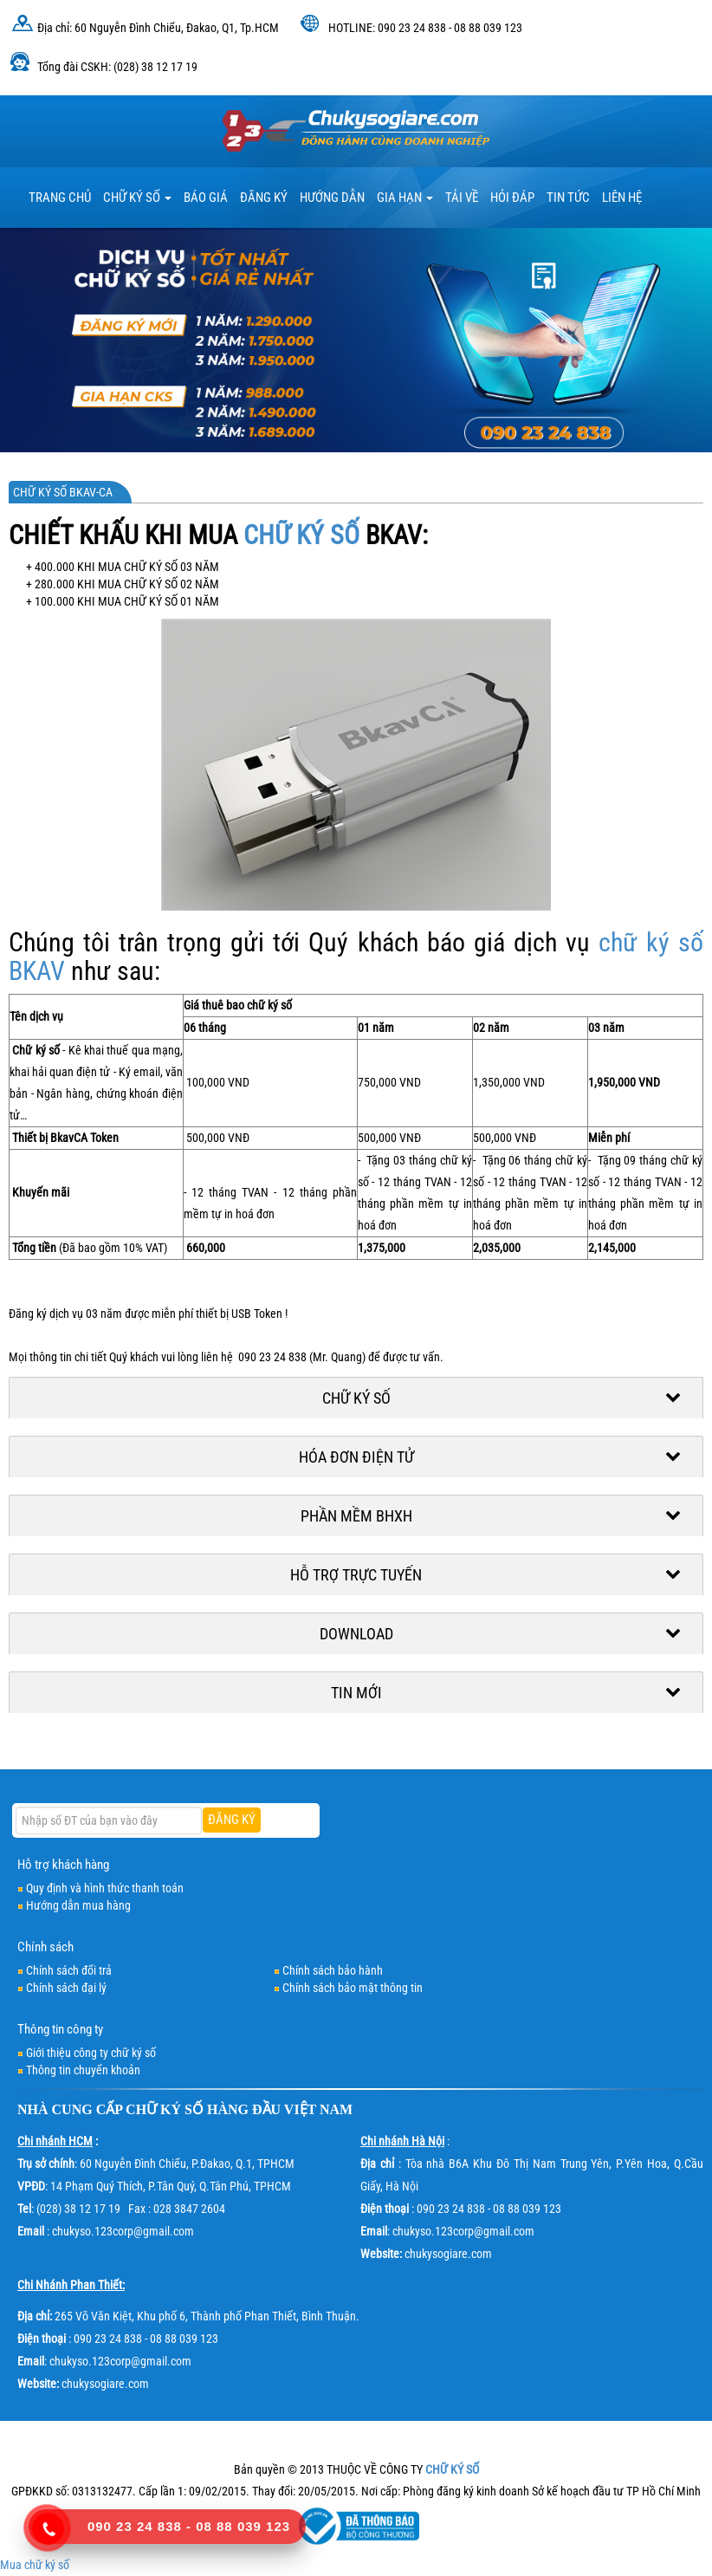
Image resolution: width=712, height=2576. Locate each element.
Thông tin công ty (60, 2029)
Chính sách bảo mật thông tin (352, 1988)
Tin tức (568, 197)
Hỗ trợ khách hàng (63, 1864)
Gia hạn (405, 197)
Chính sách (45, 1947)
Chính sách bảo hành (332, 1970)
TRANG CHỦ (60, 197)
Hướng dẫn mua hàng (78, 1905)
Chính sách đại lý (66, 1988)
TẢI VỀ (461, 197)
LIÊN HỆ (622, 197)
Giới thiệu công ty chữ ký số (91, 2053)
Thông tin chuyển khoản (83, 2070)
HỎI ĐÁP (512, 197)
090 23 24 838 (134, 2526)
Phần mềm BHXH (356, 1516)
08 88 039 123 (243, 2526)
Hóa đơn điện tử (356, 1457)
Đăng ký (264, 197)
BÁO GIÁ (206, 197)
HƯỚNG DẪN (332, 197)
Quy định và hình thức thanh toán (105, 1888)
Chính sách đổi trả (69, 1970)
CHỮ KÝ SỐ (301, 535)
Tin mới (356, 1693)
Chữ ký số (137, 197)
